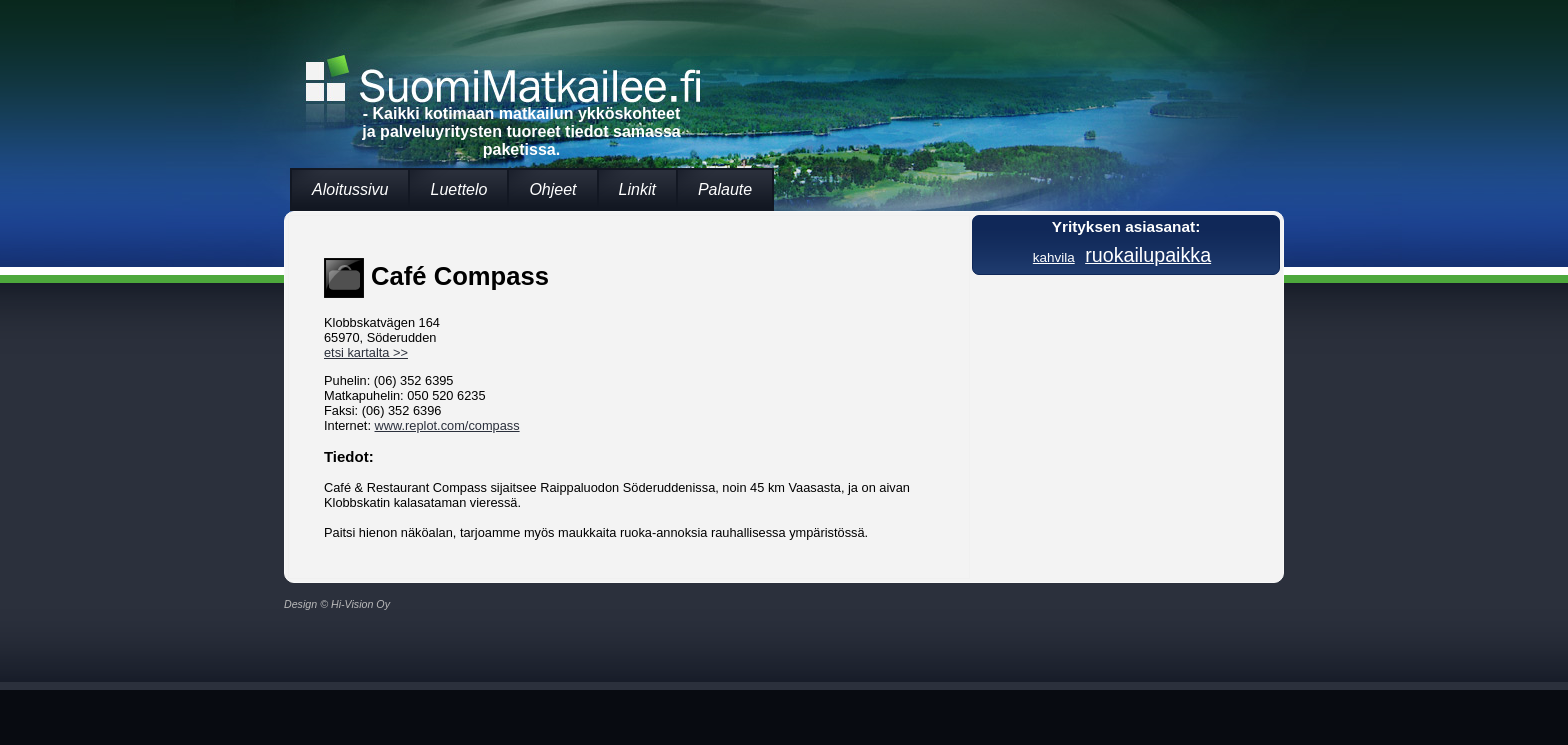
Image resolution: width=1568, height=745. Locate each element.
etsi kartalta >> (366, 352)
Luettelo (458, 189)
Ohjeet (552, 189)
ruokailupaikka (1148, 255)
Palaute (725, 189)
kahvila (1054, 257)
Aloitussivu (350, 189)
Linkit (637, 189)
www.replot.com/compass (447, 425)
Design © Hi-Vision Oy (337, 604)
